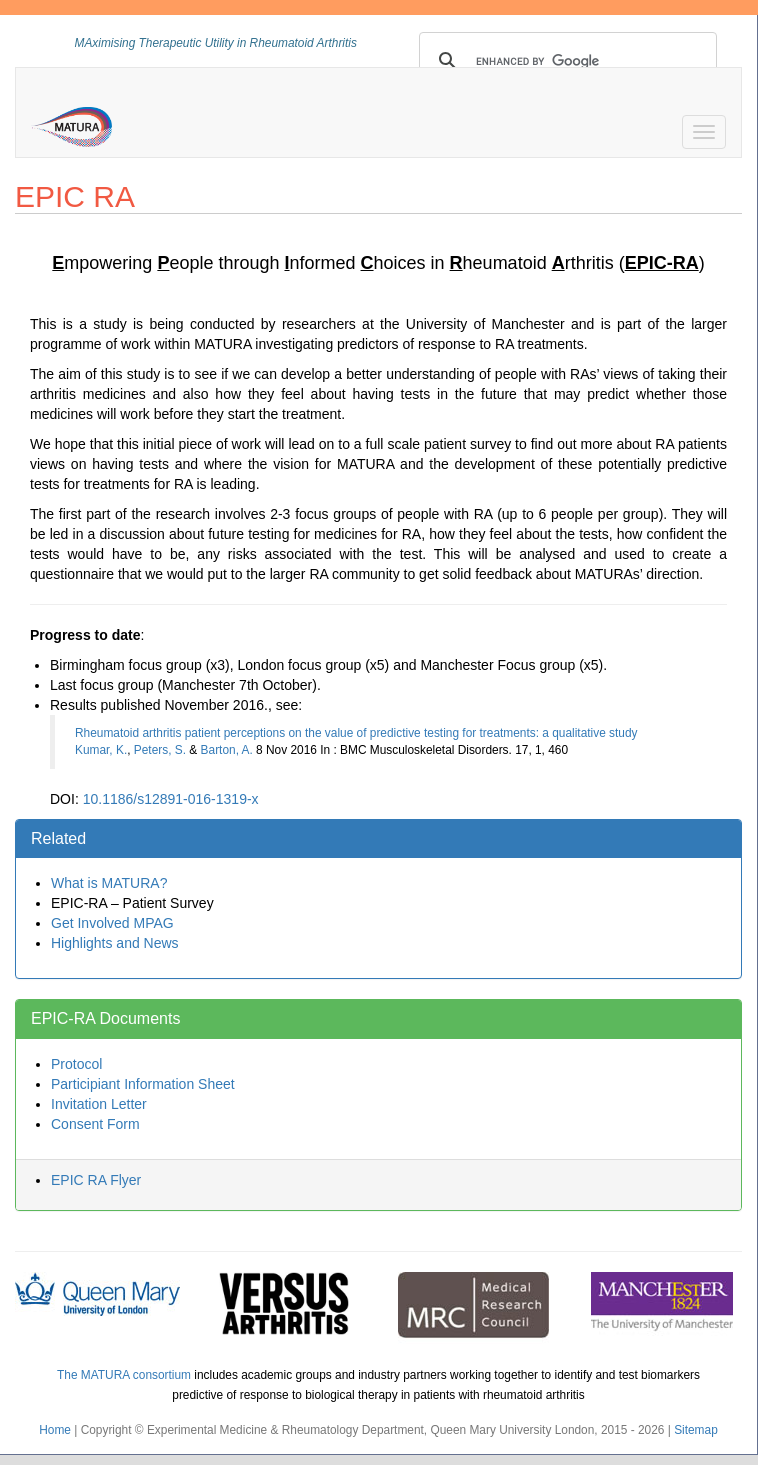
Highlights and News (115, 943)
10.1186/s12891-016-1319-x (171, 799)
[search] (565, 61)
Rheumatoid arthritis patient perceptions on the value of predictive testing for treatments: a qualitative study (356, 733)
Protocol (76, 1064)
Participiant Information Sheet (143, 1084)
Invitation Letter (99, 1104)
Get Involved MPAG (112, 923)
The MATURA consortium (124, 1375)
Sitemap (696, 1430)
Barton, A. (227, 750)
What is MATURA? (109, 883)
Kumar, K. (101, 750)
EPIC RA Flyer (96, 1180)
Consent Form (95, 1124)
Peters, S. (160, 750)
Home (55, 1430)
